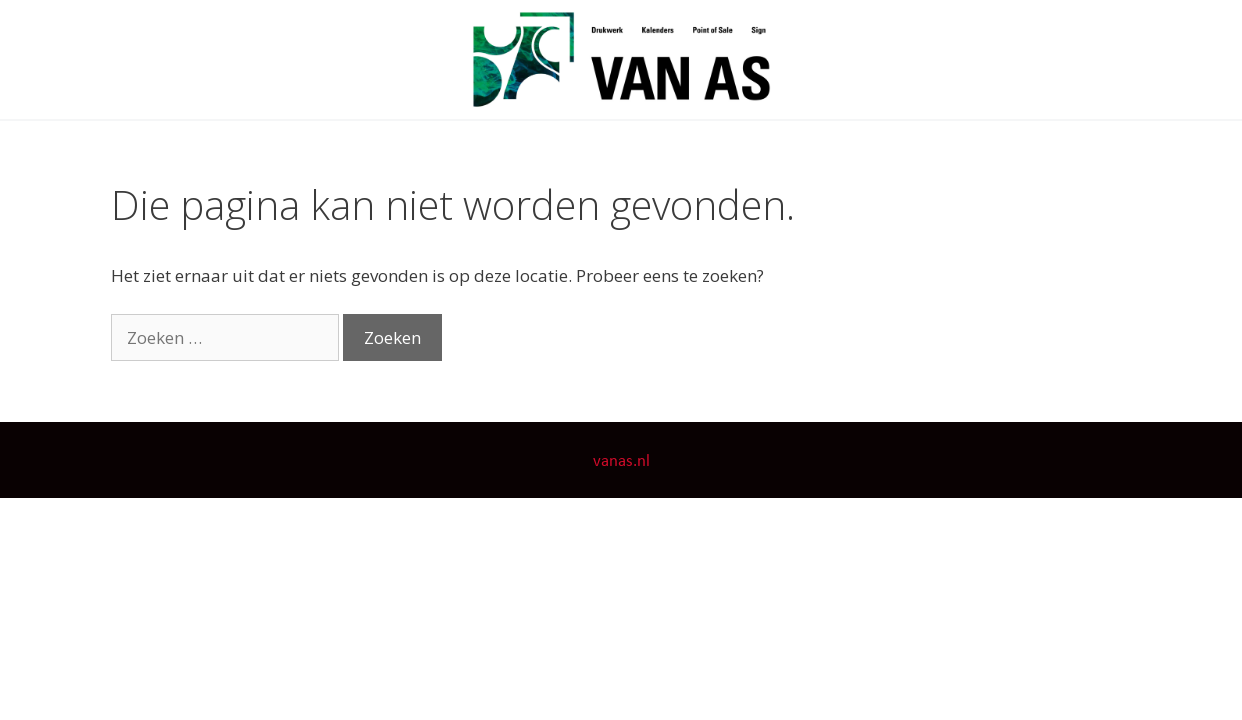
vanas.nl (621, 461)
